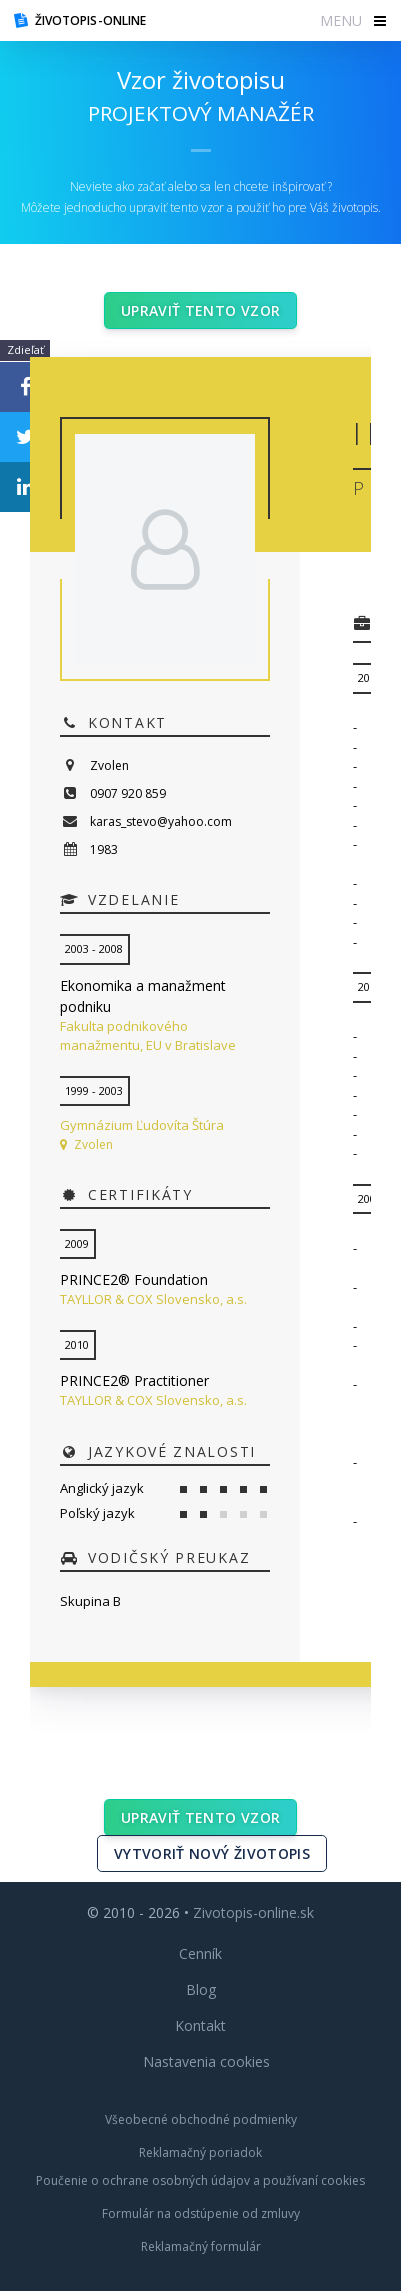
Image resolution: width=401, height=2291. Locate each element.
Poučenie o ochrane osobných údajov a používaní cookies (200, 2180)
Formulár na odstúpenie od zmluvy (201, 2213)
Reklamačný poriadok (200, 2152)
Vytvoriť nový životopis (212, 1853)
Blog (201, 1989)
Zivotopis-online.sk (253, 1912)
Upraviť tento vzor (200, 310)
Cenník (200, 1953)
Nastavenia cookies (206, 2061)
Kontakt (200, 2025)
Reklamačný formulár (201, 2246)
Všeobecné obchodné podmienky (201, 2119)
